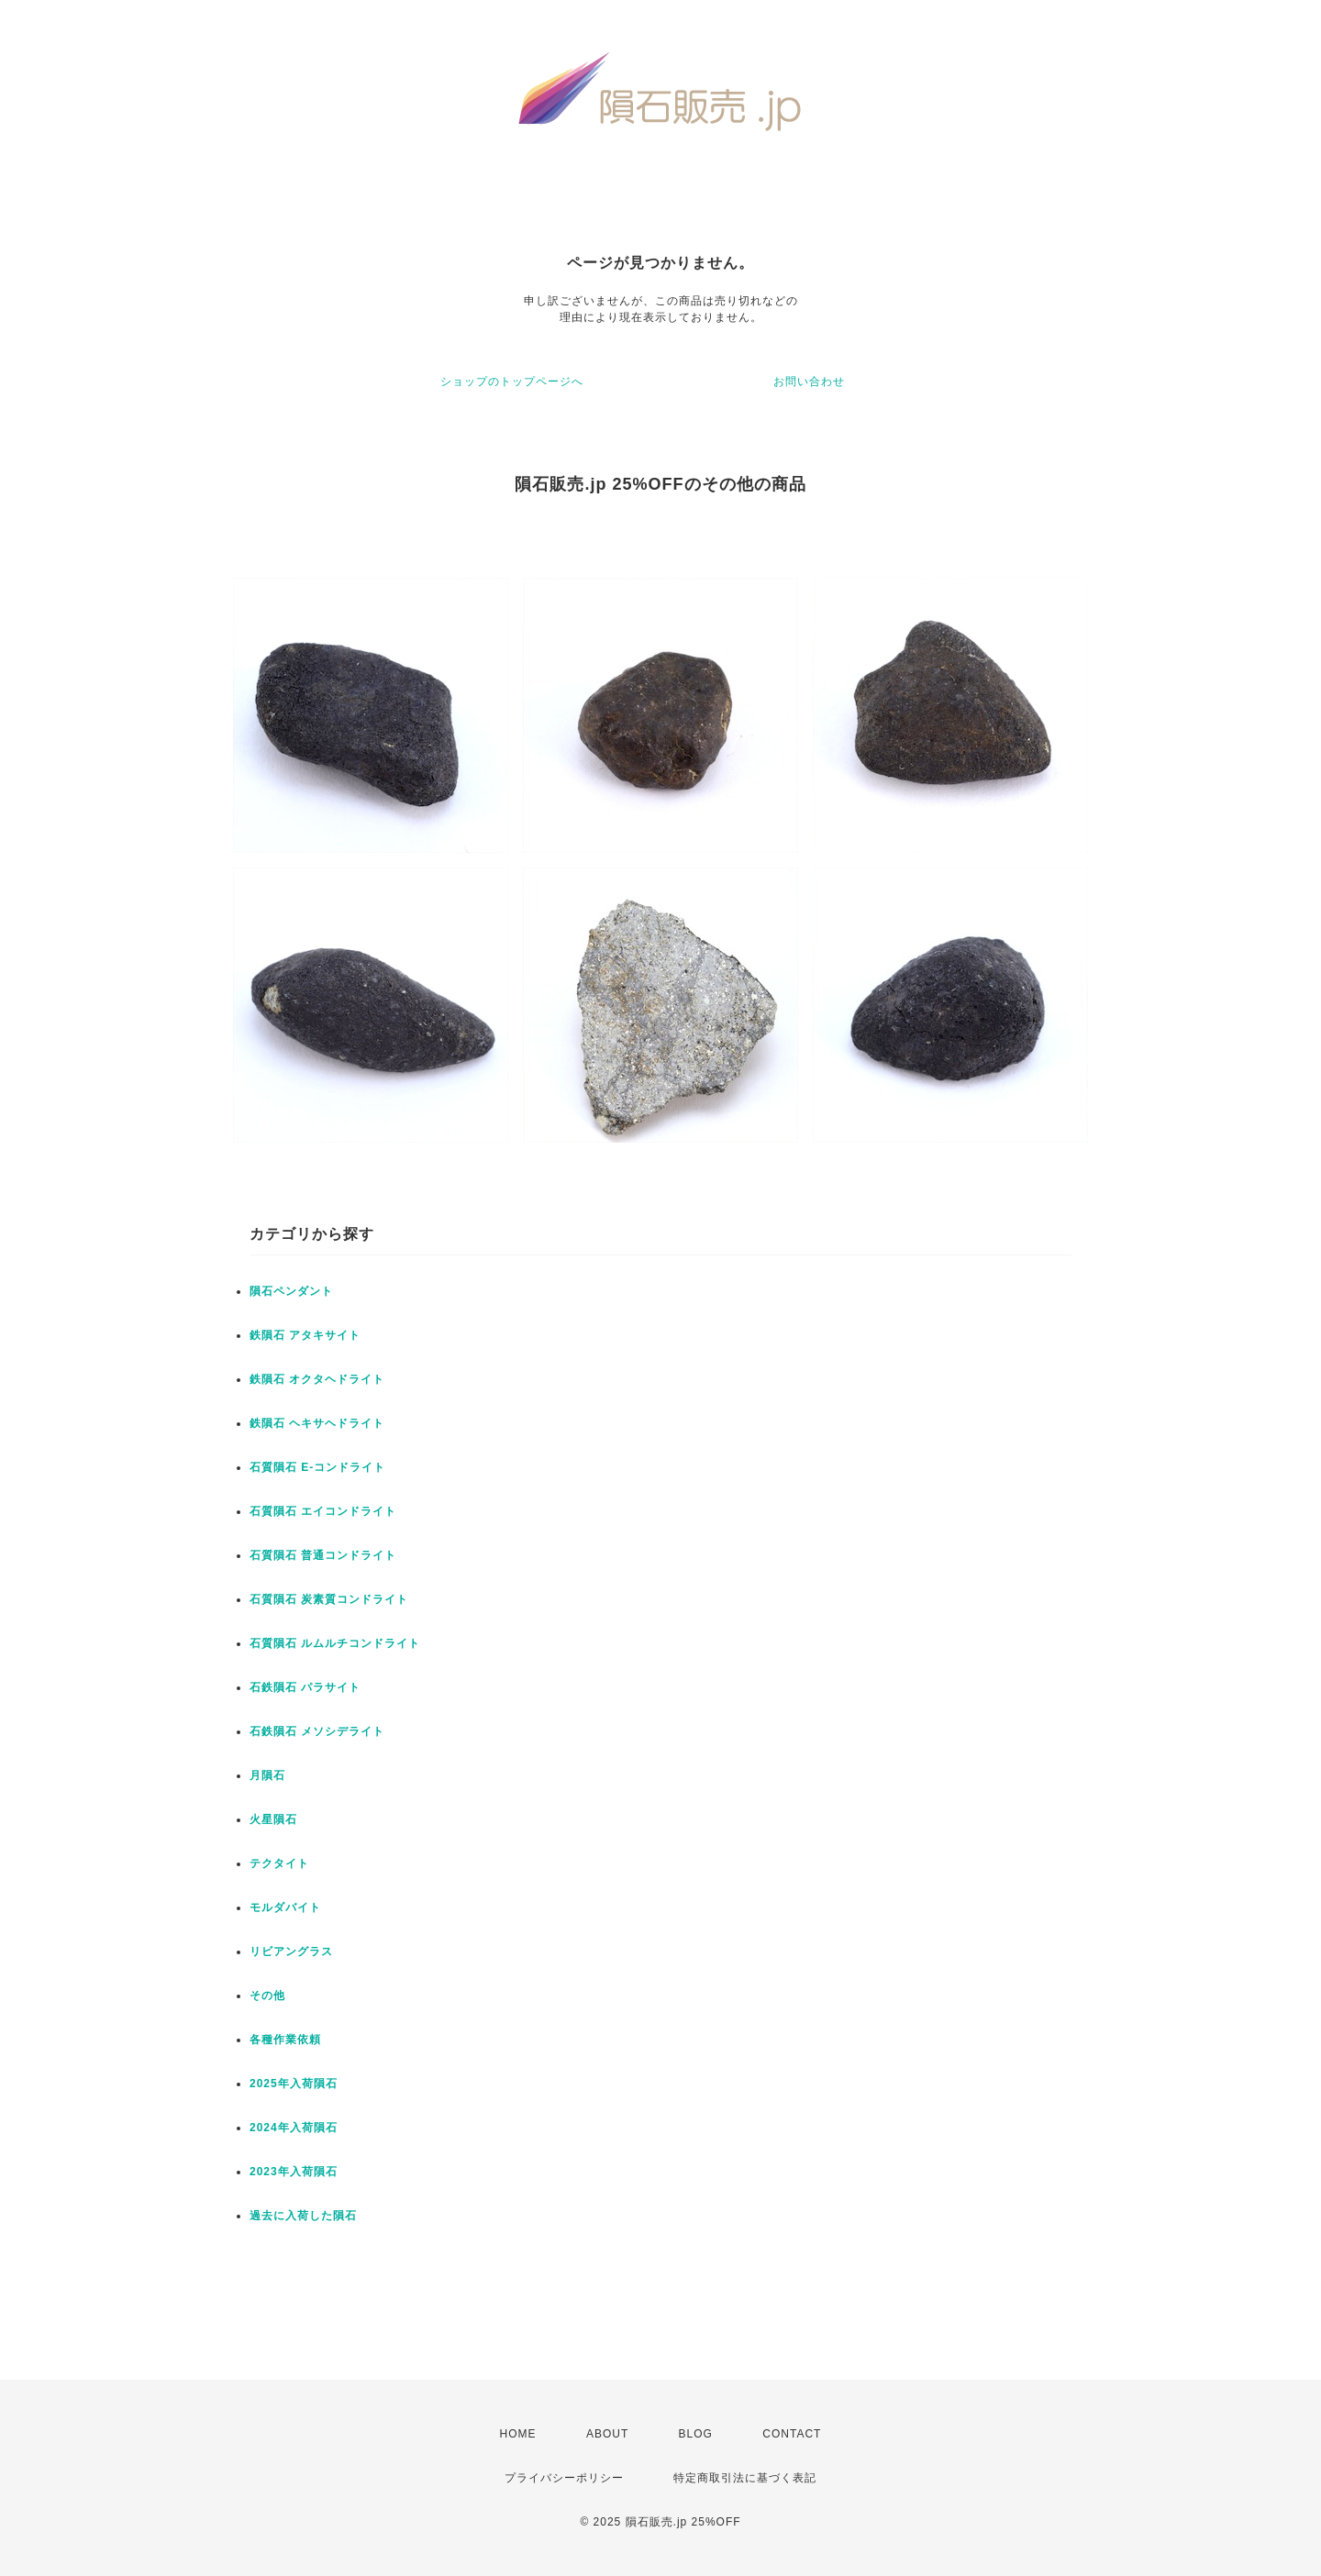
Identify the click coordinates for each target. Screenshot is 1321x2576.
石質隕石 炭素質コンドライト (329, 1599)
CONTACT (791, 2433)
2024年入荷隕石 (294, 2127)
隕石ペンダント (291, 1291)
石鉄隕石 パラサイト (305, 1687)
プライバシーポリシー (564, 2477)
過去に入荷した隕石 (303, 2215)
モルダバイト (285, 1907)
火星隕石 (273, 1819)
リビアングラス (291, 1951)
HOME (518, 2433)
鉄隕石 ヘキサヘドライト (317, 1423)
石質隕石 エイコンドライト (323, 1511)
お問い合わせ (809, 381)
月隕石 (267, 1775)
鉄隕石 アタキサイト (305, 1335)
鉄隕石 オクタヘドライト (317, 1379)
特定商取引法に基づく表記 (744, 2477)
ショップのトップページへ (511, 381)
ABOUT (607, 2433)
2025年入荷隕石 (294, 2083)
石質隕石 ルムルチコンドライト (335, 1643)
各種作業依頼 (285, 2039)
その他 (267, 1995)
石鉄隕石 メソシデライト (317, 1731)
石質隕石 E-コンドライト (317, 1467)
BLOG (696, 2433)
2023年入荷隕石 (294, 2171)
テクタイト (279, 1863)
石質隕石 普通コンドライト (323, 1555)
